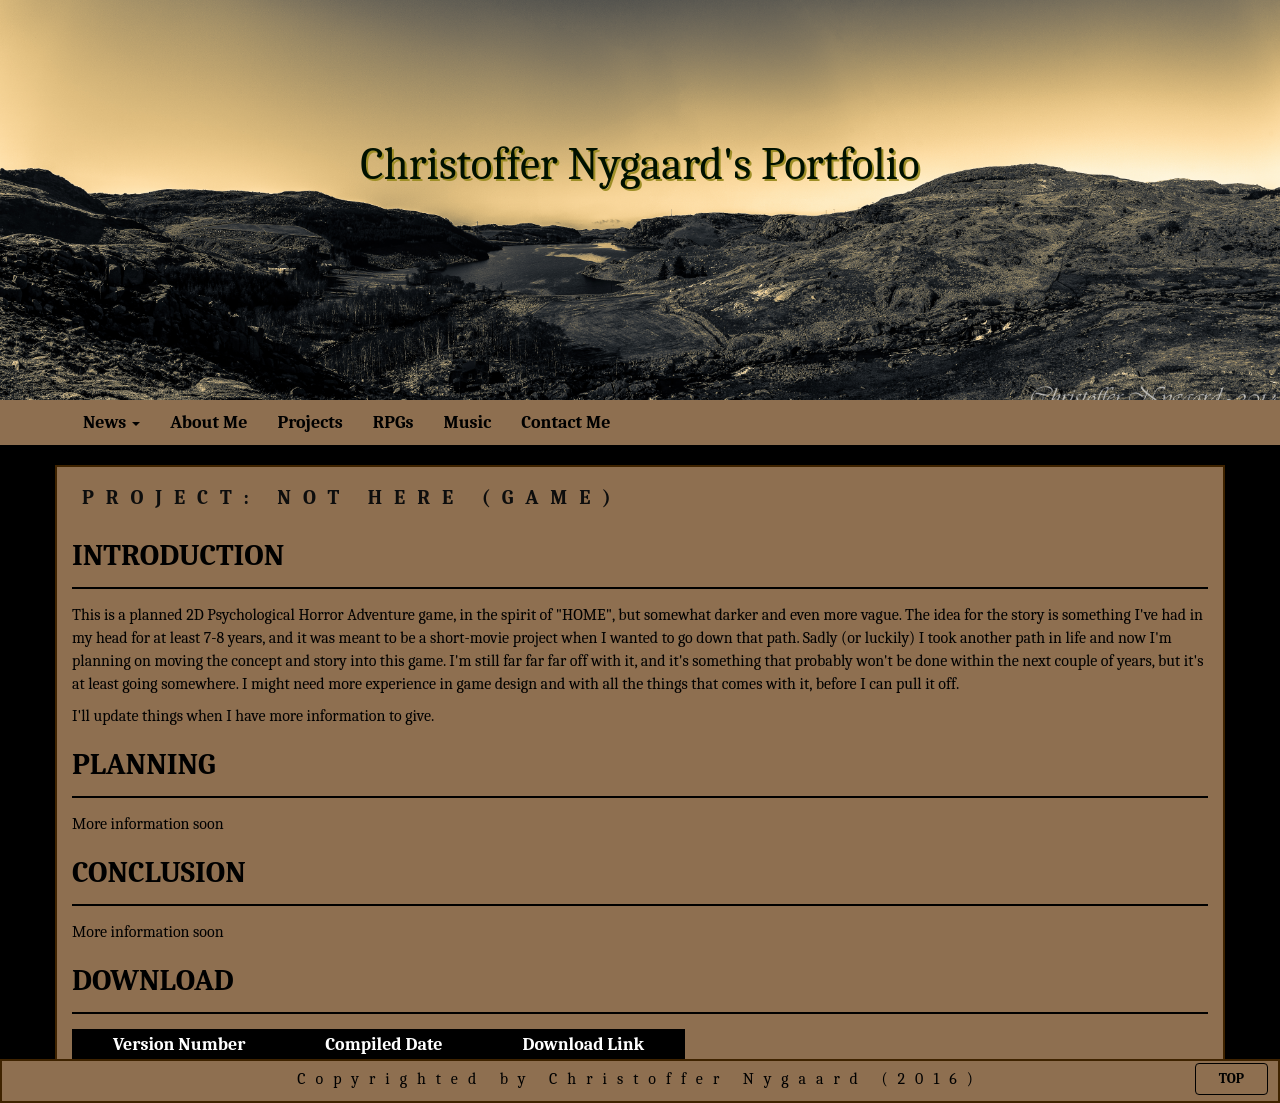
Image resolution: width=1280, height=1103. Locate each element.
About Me (208, 422)
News (111, 422)
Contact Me (565, 422)
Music (467, 422)
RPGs (393, 422)
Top (1231, 1078)
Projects (309, 422)
